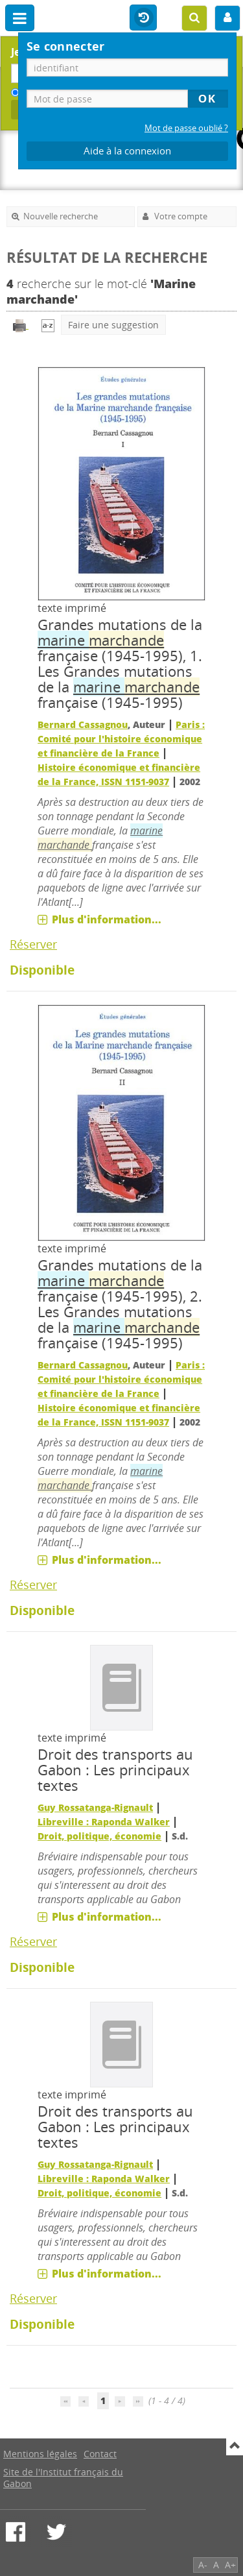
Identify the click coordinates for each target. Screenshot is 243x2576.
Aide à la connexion (127, 151)
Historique (143, 18)
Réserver (33, 944)
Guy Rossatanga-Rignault (95, 1807)
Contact (100, 2454)
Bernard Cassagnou (83, 724)
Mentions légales (40, 2454)
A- (202, 2564)
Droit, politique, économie (99, 1836)
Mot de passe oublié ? (186, 128)
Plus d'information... (106, 919)
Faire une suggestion (113, 325)
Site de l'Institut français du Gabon (63, 2478)
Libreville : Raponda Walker (104, 1822)
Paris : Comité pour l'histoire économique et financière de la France (121, 738)
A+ (230, 2564)
